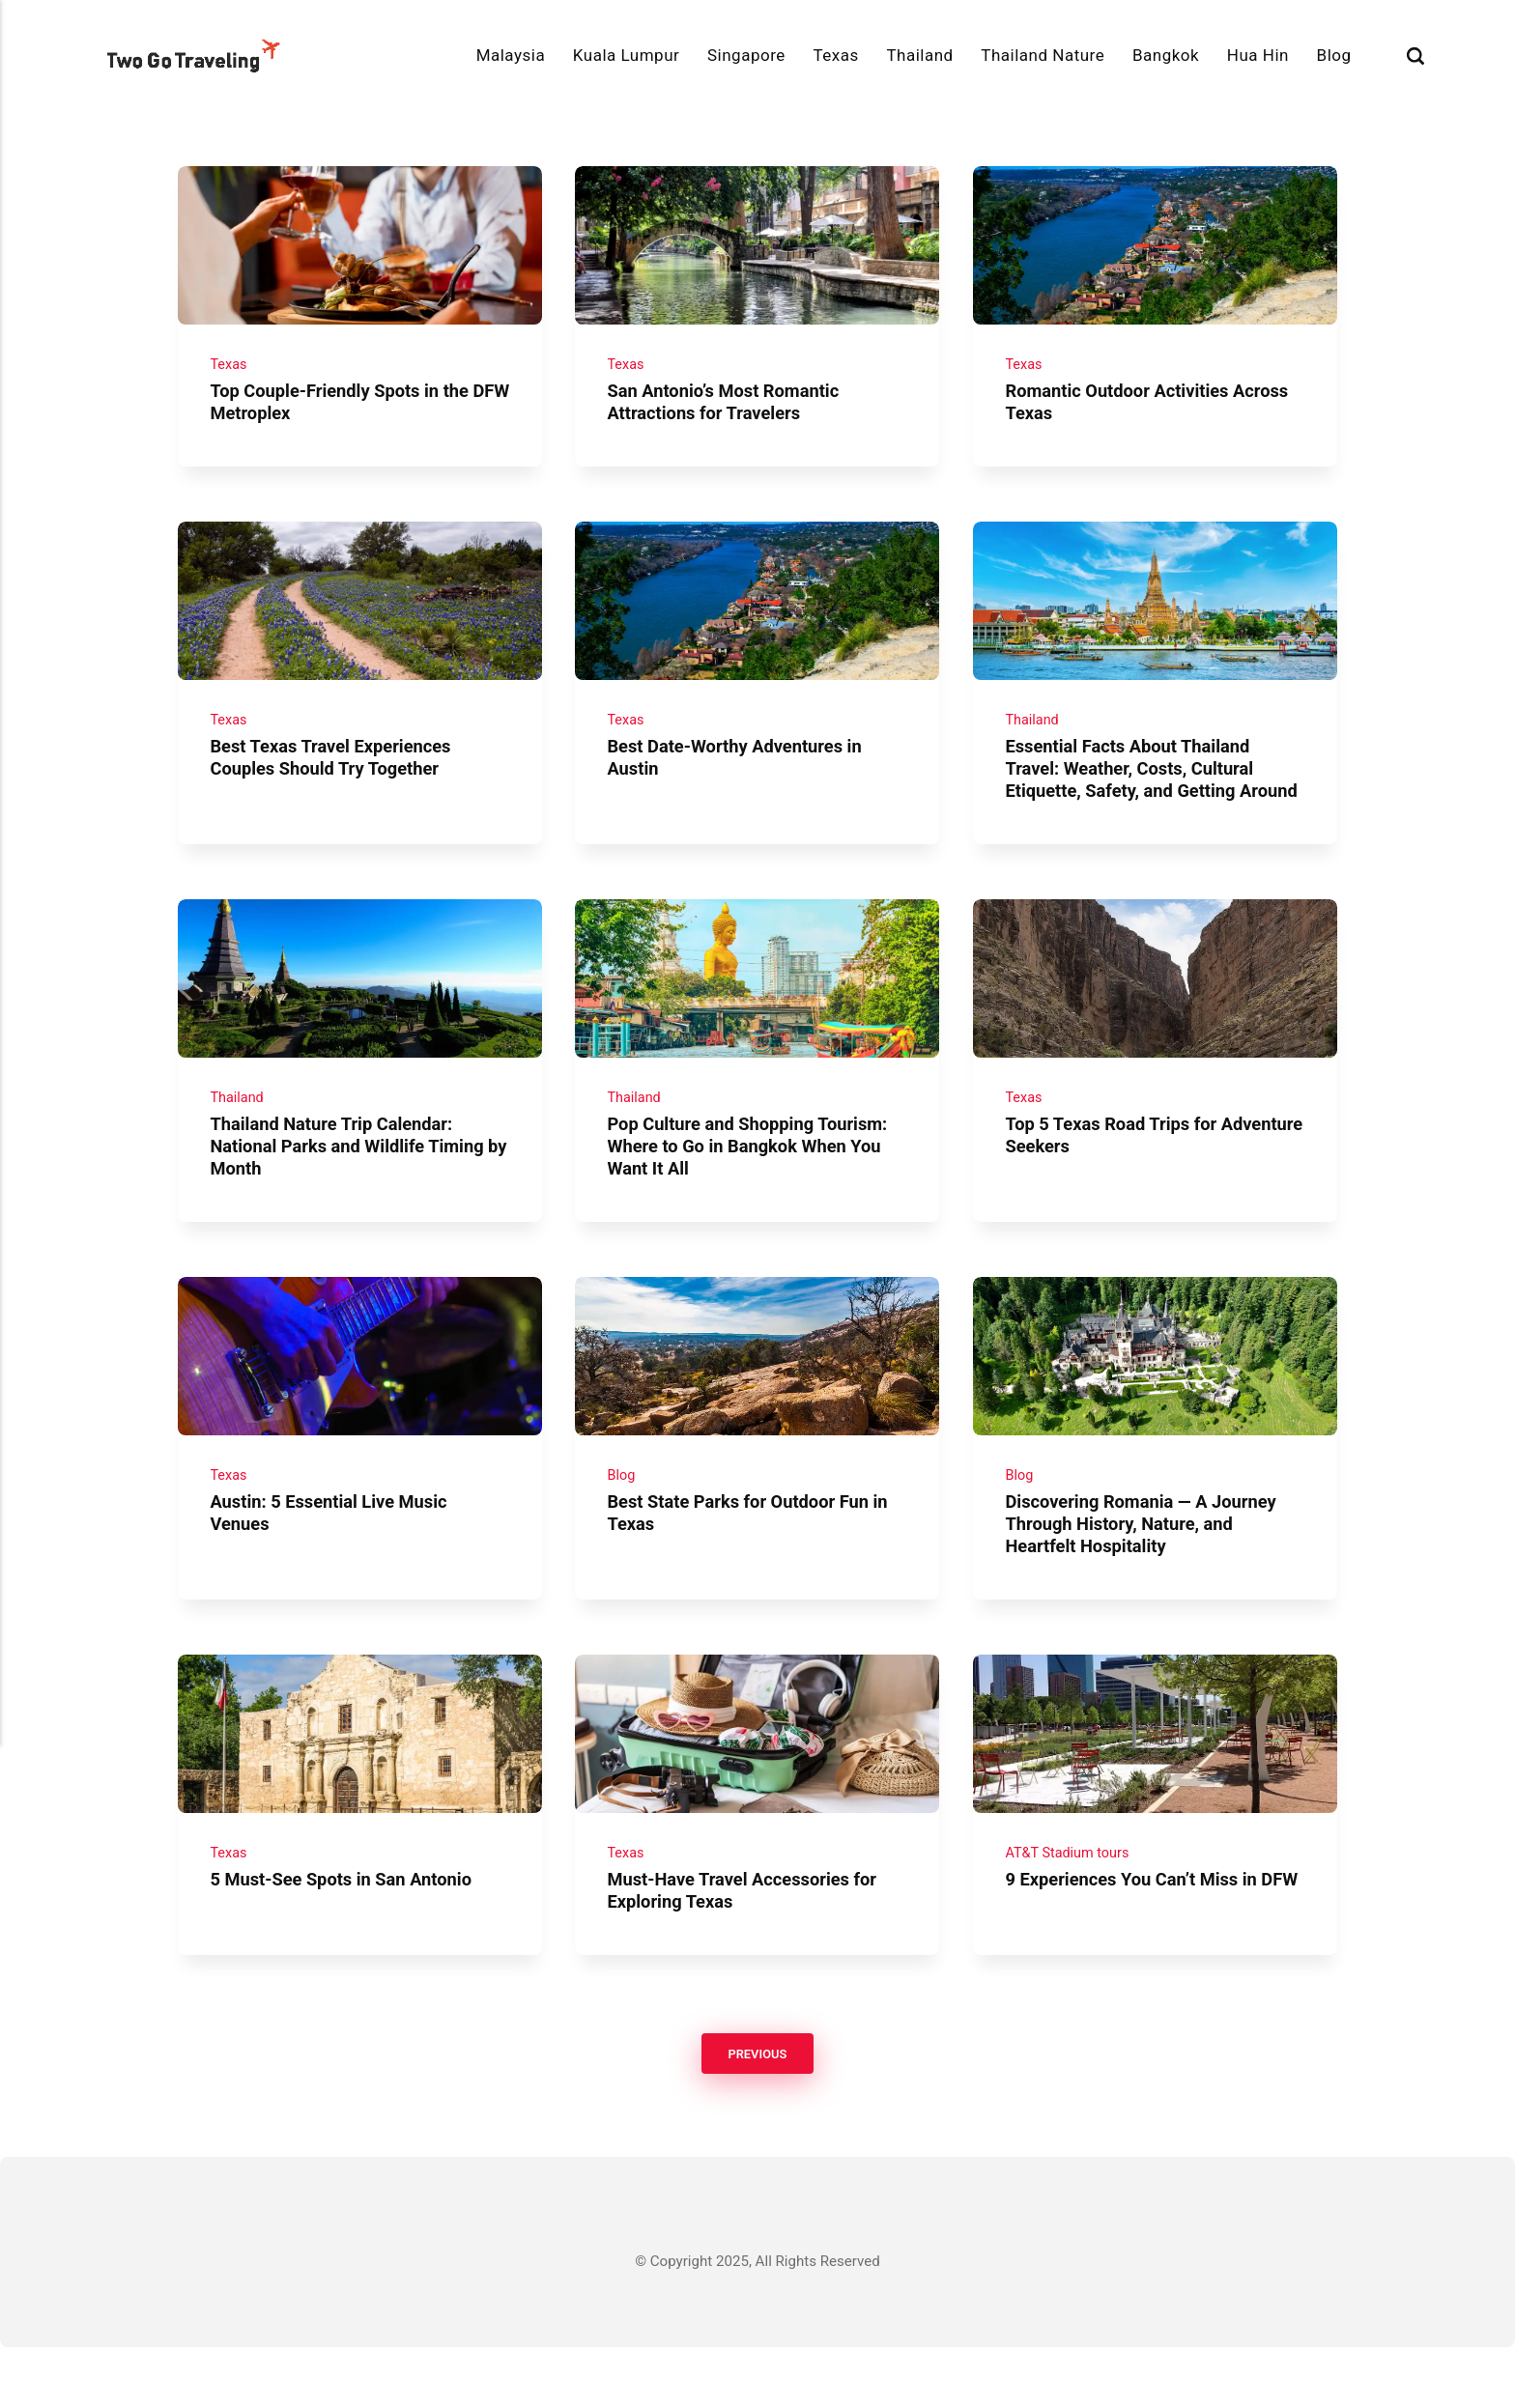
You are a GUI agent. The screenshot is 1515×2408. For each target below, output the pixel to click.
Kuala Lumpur (626, 55)
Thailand (919, 55)
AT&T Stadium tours (1069, 1912)
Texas (835, 55)
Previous (757, 2114)
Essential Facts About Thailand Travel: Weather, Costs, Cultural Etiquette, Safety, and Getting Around (1135, 795)
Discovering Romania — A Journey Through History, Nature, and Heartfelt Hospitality (1146, 1576)
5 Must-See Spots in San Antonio (346, 1939)
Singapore (746, 55)
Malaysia (511, 55)
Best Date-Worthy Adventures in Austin (741, 773)
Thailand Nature (1042, 55)
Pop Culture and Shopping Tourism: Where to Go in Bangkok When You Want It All (754, 1190)
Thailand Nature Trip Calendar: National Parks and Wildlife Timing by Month (353, 1190)
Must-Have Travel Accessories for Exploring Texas (749, 1950)
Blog (1334, 55)
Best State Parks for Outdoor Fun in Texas (754, 1565)
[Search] (1415, 55)
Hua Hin (1258, 55)
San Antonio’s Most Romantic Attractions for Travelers (729, 409)
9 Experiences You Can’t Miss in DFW (1137, 1950)
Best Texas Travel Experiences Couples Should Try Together (336, 773)
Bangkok (1165, 55)
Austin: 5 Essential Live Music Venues (334, 1565)
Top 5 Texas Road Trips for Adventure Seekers (1115, 1179)
